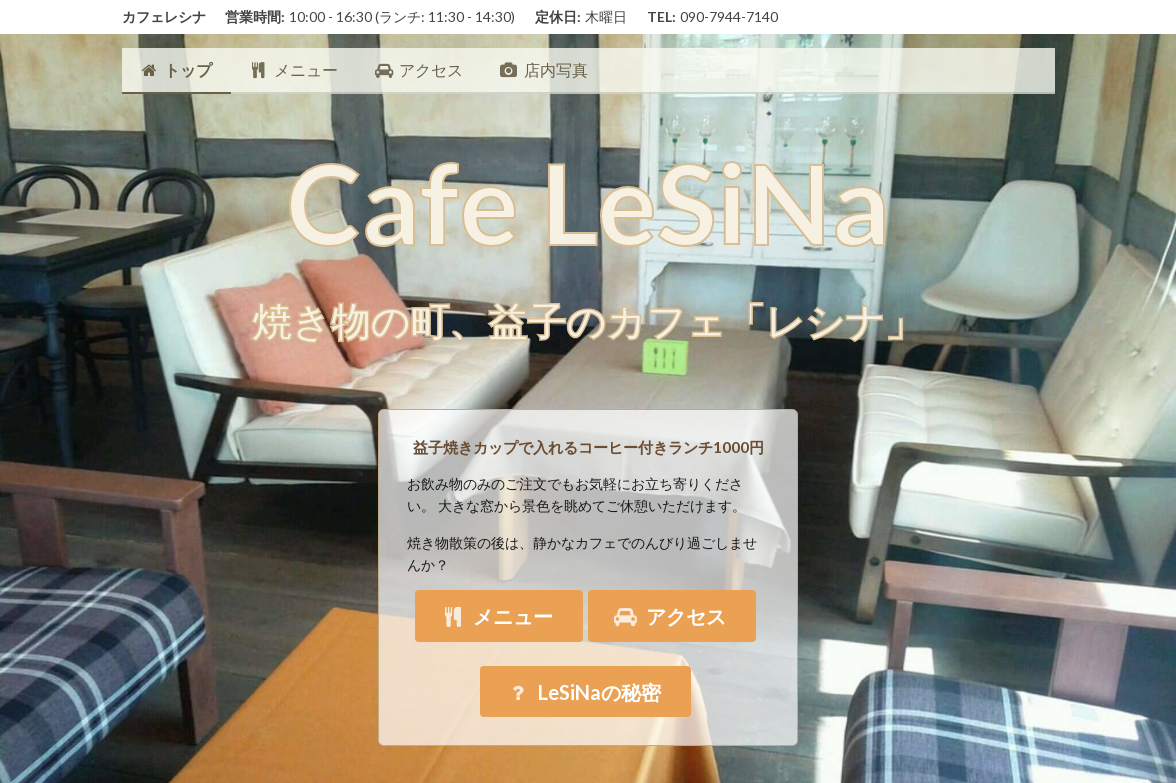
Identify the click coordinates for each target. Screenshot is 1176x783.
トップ (176, 69)
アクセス (418, 69)
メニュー (293, 69)
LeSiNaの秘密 (583, 692)
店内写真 (543, 69)
